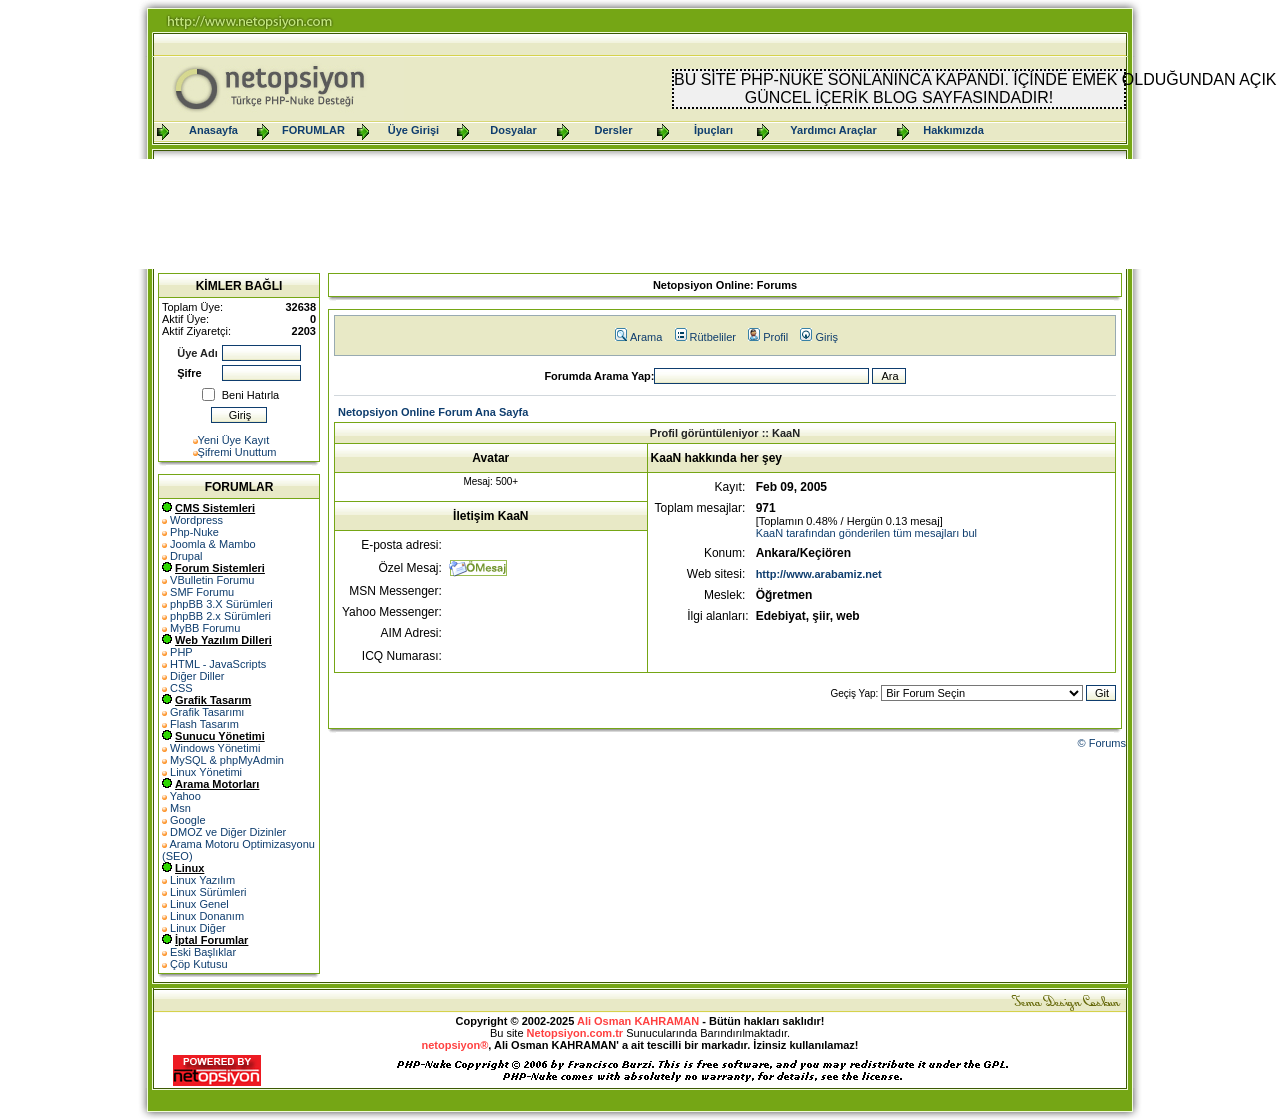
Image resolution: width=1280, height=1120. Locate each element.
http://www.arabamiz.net (819, 574)
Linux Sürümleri (208, 892)
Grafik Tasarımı (207, 712)
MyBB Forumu (205, 628)
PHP (181, 652)
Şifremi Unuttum (237, 452)
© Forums (1102, 743)
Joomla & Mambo (213, 544)
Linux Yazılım (202, 880)
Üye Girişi (413, 130)
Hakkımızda (953, 130)
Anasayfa (213, 130)
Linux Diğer (198, 928)
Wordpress (196, 520)
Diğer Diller (197, 676)
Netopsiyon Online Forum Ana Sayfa (433, 412)
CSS (181, 688)
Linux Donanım (207, 916)
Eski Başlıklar (203, 952)
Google (187, 820)
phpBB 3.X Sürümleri (221, 604)
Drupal (186, 556)
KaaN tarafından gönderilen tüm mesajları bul (866, 533)
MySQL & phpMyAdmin (227, 760)
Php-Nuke (194, 532)
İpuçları (713, 130)
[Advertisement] (640, 214)
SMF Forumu (202, 592)
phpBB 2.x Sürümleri (220, 616)
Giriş (819, 337)
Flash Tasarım (204, 724)
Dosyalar (513, 130)
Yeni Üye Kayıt (234, 440)
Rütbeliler (705, 337)
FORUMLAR (313, 130)
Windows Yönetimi (215, 748)
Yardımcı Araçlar (833, 130)
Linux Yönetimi (206, 772)
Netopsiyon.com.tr (575, 1033)
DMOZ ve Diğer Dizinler (228, 832)
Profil (768, 337)
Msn (180, 808)
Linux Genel (199, 904)
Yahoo (185, 796)
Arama (638, 337)
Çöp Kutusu (198, 964)
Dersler (614, 130)
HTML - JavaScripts (218, 664)
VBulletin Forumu (212, 580)
